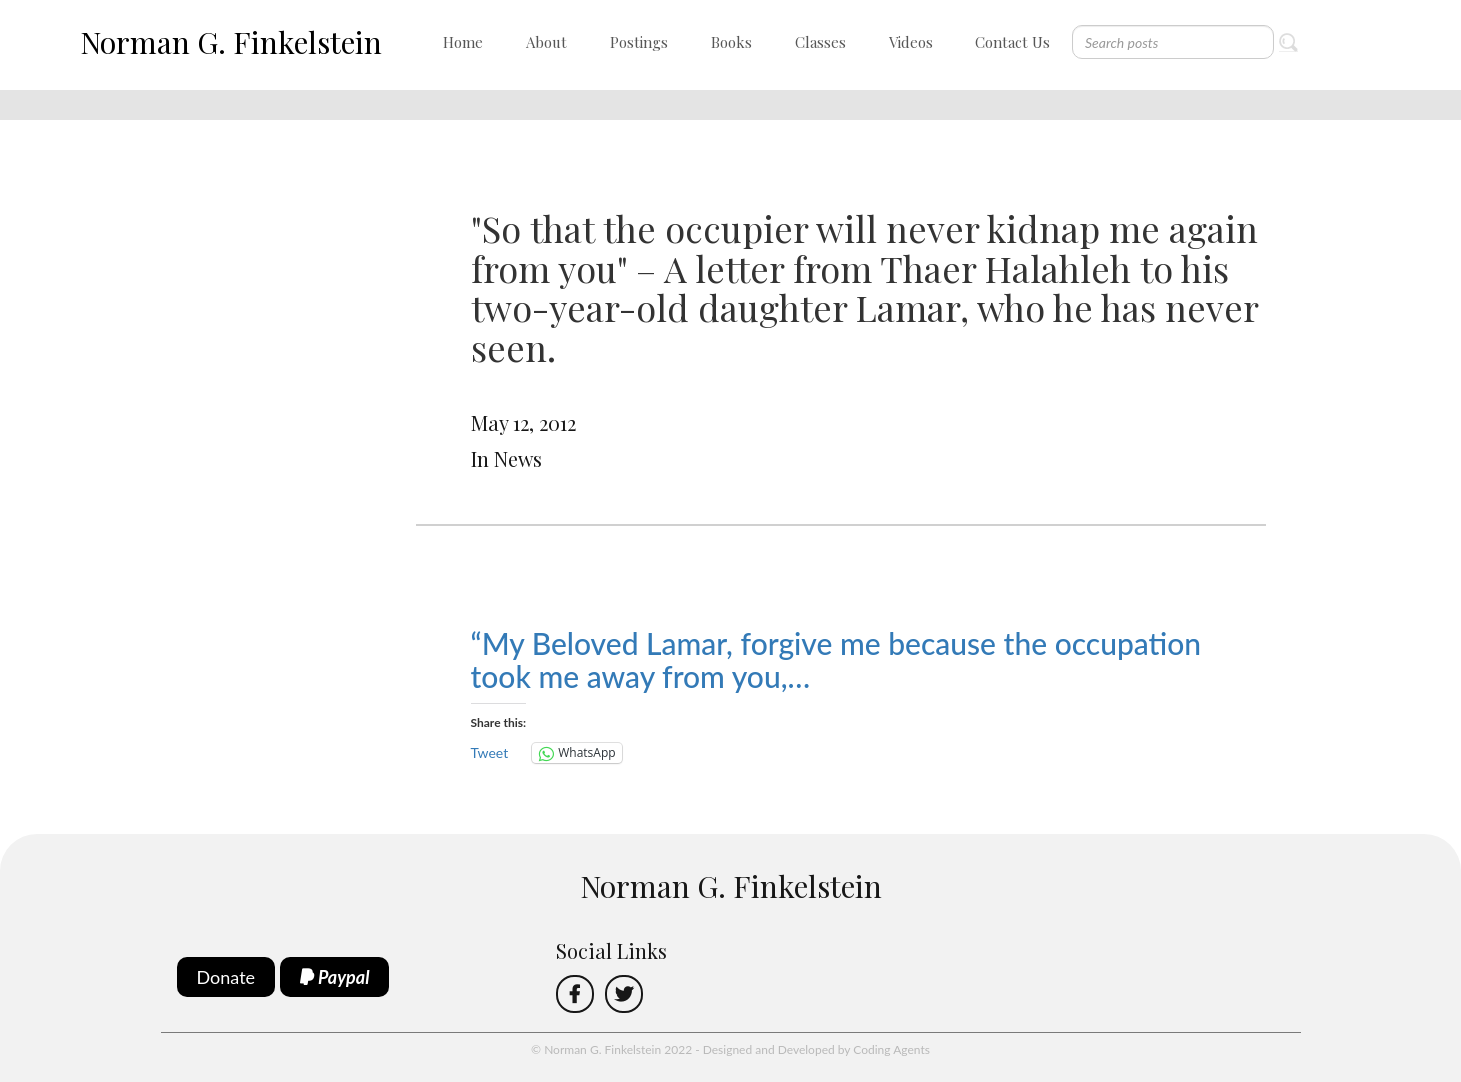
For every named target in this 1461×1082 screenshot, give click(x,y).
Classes (820, 42)
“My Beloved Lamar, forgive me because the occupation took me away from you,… (836, 659)
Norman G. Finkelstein (231, 42)
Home (463, 42)
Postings (639, 42)
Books (731, 42)
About (546, 42)
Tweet (490, 752)
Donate (226, 977)
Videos (911, 42)
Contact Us (1012, 42)
